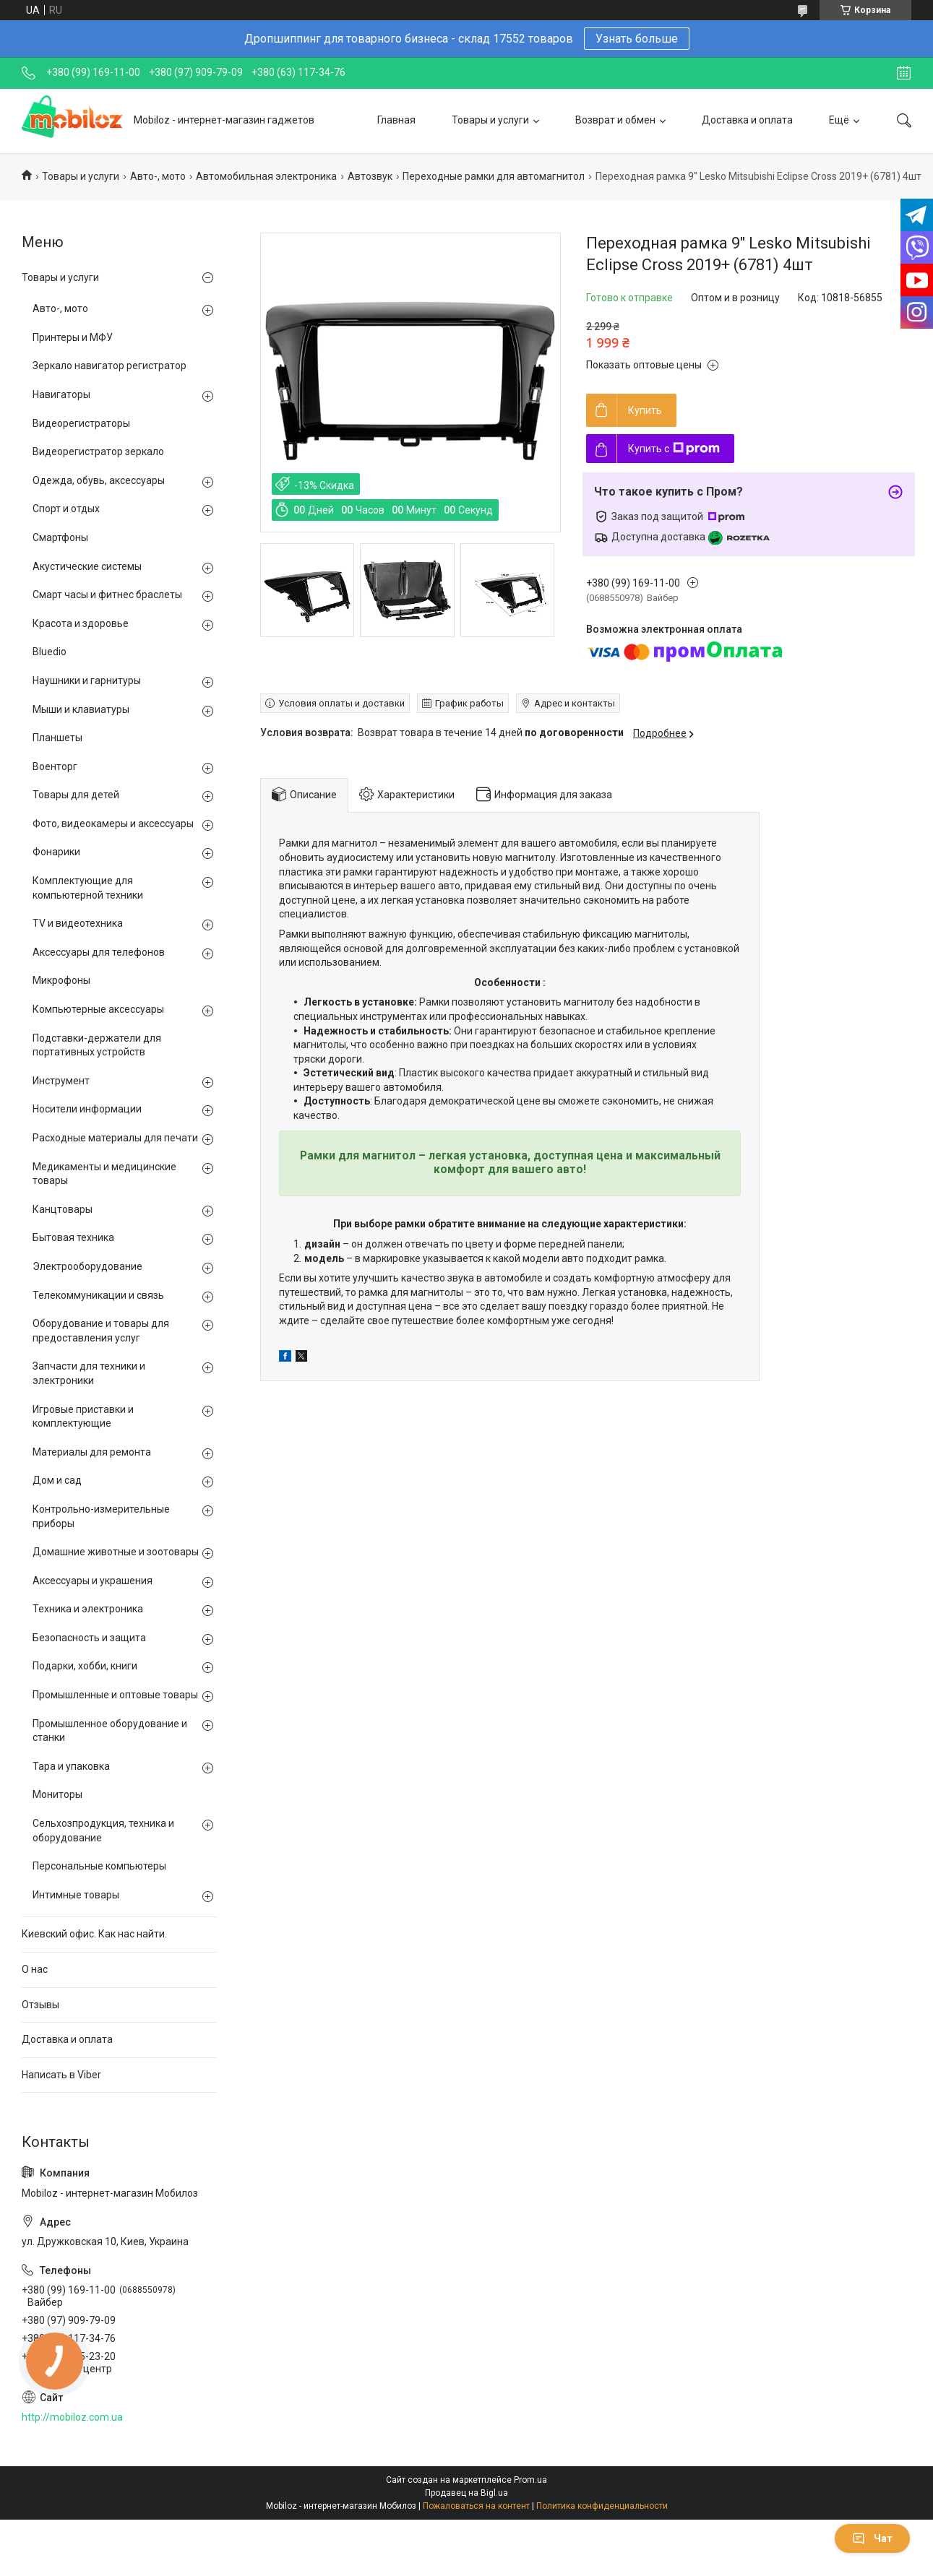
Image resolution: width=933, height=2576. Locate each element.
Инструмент (61, 1080)
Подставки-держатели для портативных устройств (97, 1045)
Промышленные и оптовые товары (115, 1694)
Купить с (674, 448)
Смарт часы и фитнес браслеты (107, 594)
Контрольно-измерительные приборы (101, 1516)
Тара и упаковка (71, 1766)
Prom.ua (530, 2480)
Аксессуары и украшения (92, 1580)
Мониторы (57, 1794)
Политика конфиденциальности (602, 2506)
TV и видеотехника (78, 923)
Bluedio (49, 651)
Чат (872, 2538)
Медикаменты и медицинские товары (104, 1174)
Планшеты (57, 737)
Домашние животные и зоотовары (116, 1551)
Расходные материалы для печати (115, 1138)
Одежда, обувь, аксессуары (99, 480)
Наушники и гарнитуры (87, 680)
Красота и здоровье (81, 623)
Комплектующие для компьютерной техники (88, 888)
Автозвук (370, 176)
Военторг (55, 766)
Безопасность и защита (89, 1637)
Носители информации (87, 1109)
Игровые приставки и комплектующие (83, 1417)
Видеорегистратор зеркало (98, 451)
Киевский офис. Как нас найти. (94, 1934)
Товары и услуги (490, 120)
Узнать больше (637, 39)
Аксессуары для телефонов (99, 952)
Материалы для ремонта (92, 1452)
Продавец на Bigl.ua (466, 2493)
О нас (35, 1969)
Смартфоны (60, 537)
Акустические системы (87, 566)
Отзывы (40, 2004)
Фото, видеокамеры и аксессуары (113, 823)
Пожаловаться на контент (476, 2506)
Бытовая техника (73, 1237)
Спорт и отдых (66, 508)
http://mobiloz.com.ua (72, 2417)
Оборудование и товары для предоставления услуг (101, 1331)
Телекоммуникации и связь (98, 1295)
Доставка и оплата (747, 120)
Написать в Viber (61, 2074)
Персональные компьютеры (99, 1866)
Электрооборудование (87, 1266)
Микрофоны (61, 980)
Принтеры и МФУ (73, 337)
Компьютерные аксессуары (98, 1009)
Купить (645, 410)
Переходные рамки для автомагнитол (494, 176)
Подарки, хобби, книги (85, 1666)
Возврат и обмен (615, 120)
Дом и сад (57, 1480)
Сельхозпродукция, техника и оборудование (103, 1831)
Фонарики (56, 851)
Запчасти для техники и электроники (89, 1373)
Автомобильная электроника (266, 176)
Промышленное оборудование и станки (110, 1731)
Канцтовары (63, 1209)
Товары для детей (76, 794)
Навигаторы (61, 394)
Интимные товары (76, 1895)
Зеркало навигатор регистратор (109, 365)
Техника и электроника (88, 1609)
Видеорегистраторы (81, 423)
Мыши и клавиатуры (81, 709)
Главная (396, 120)
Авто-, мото (158, 176)
